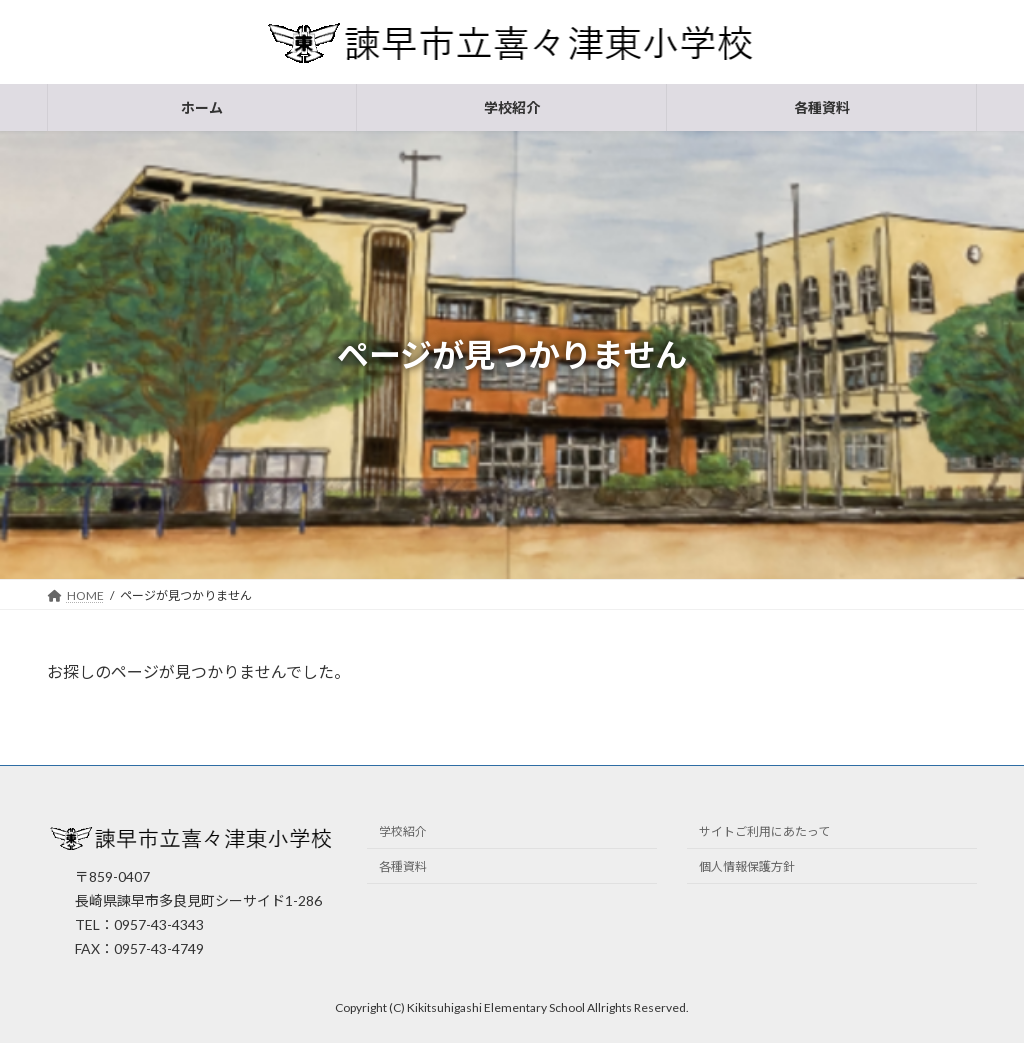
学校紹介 (403, 832)
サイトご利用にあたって (764, 832)
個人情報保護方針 (747, 867)
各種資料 (403, 867)
